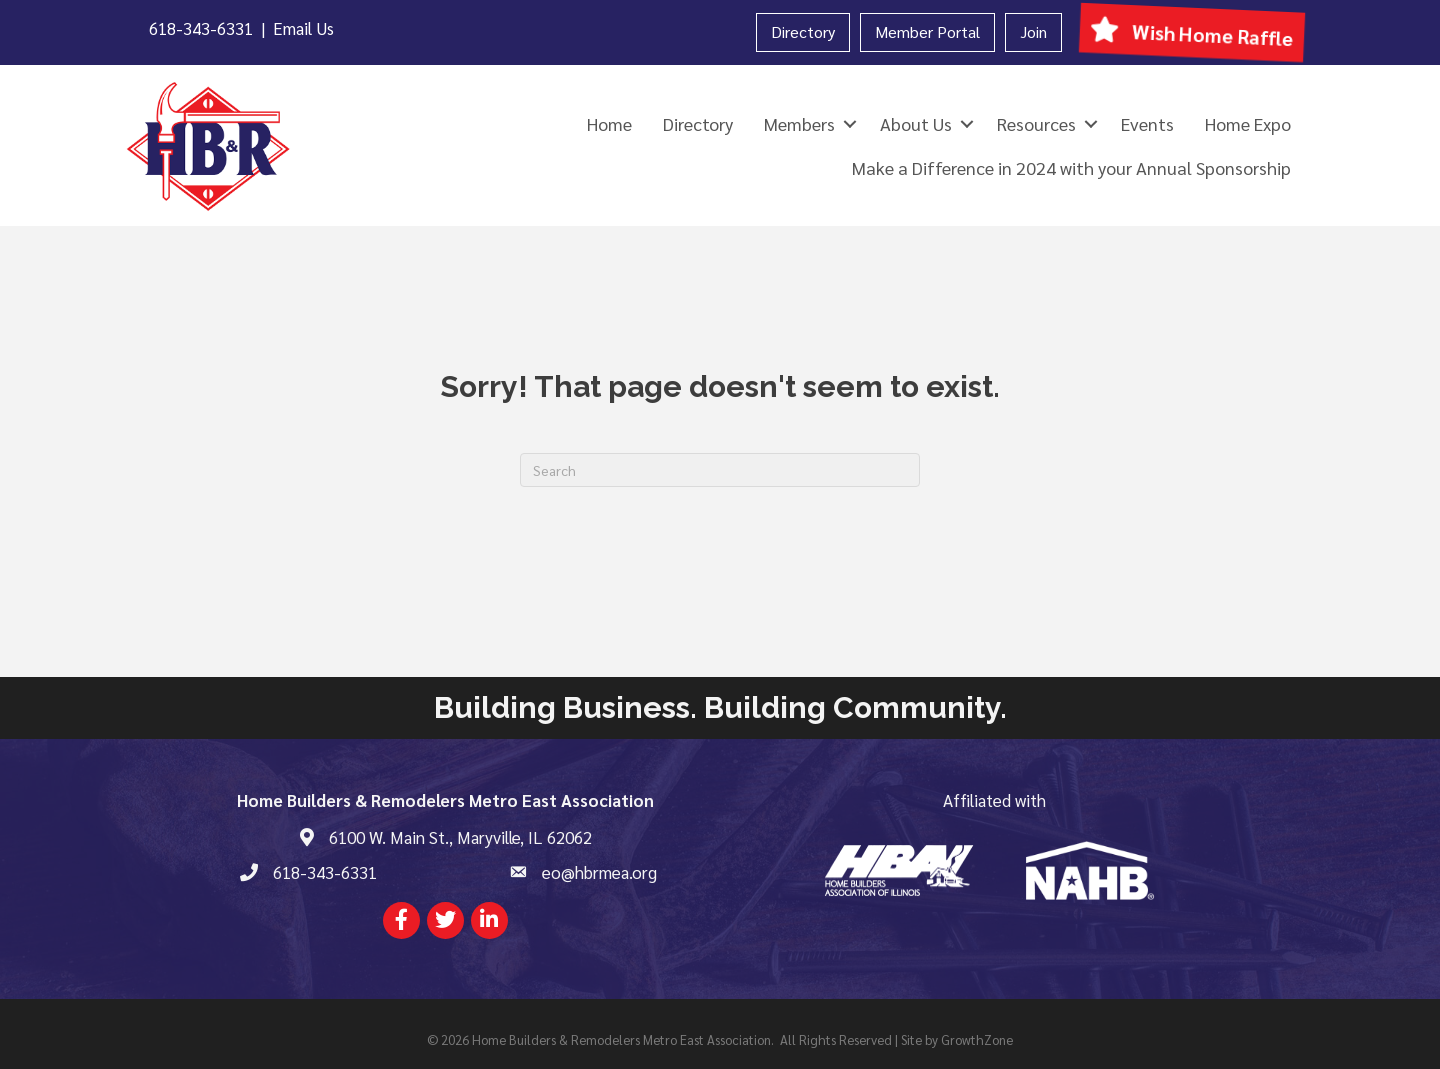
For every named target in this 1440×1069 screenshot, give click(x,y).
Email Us (303, 28)
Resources (1036, 123)
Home (609, 123)
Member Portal (927, 31)
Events (1147, 123)
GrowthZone (977, 1039)
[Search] (720, 470)
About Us (916, 123)
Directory (803, 31)
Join (1033, 31)
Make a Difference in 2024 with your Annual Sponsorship (1071, 167)
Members (799, 123)
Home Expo (1248, 123)
